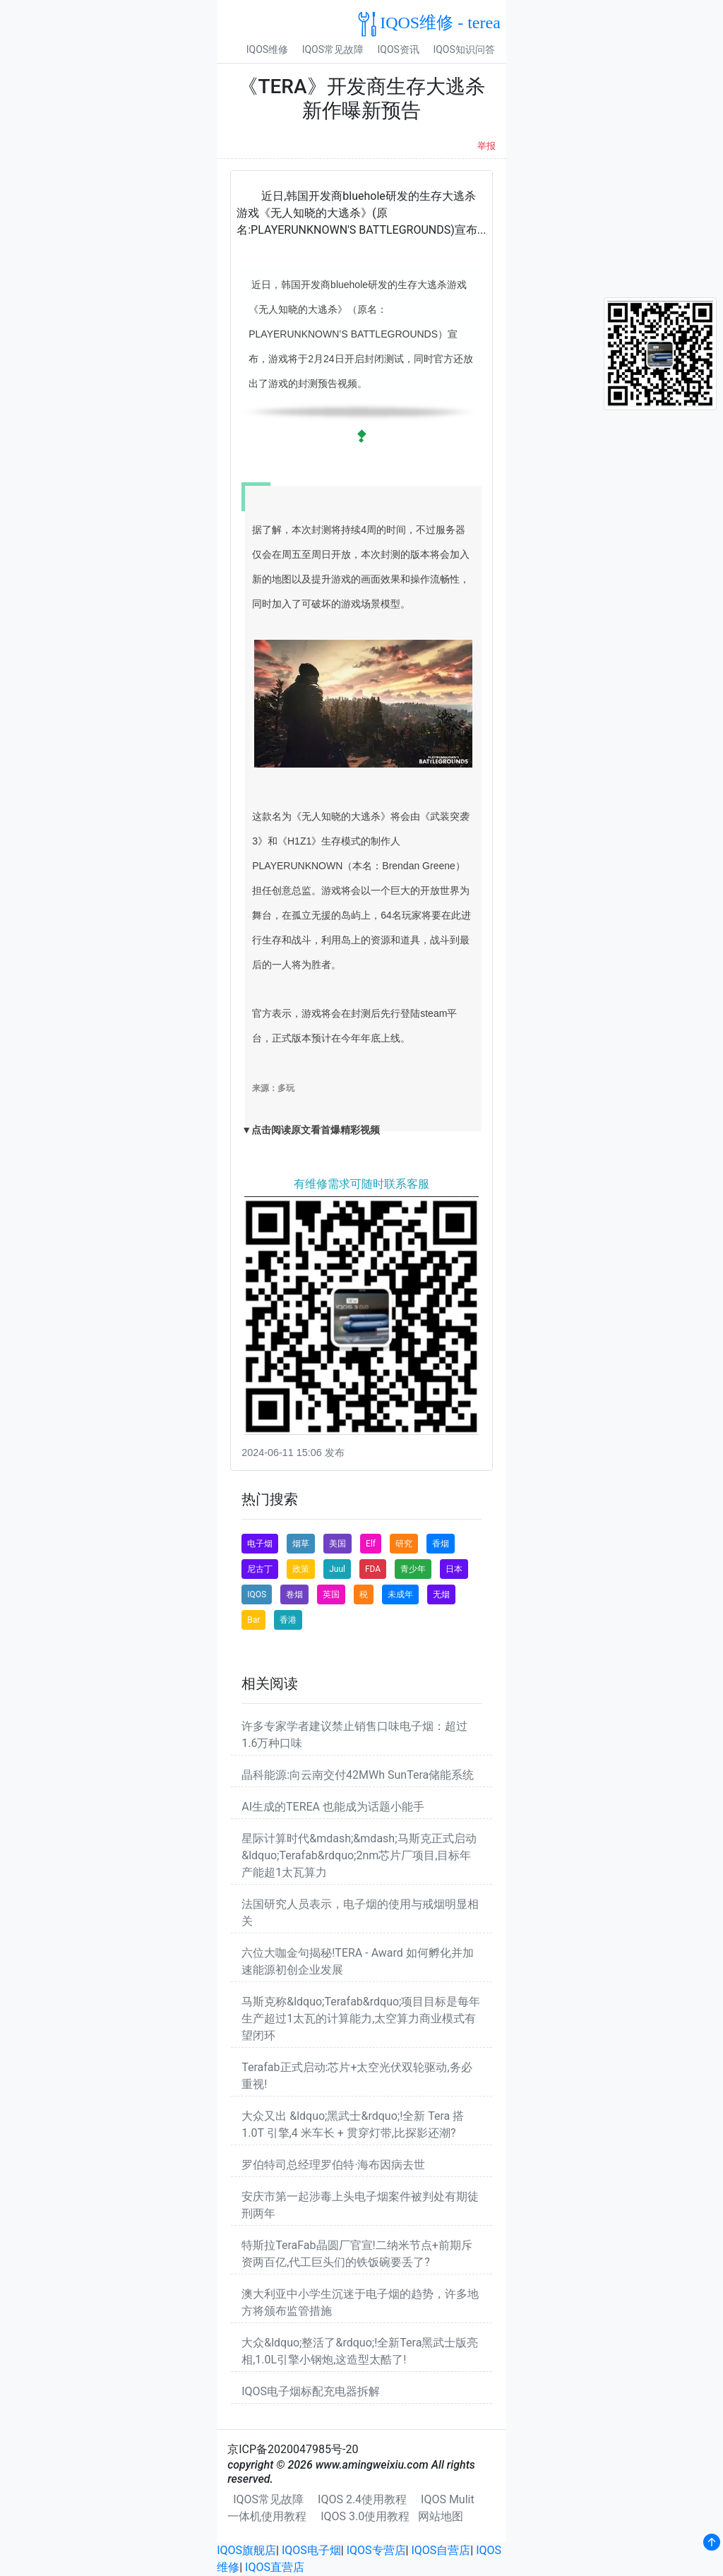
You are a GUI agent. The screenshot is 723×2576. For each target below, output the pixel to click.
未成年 (400, 1594)
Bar (253, 1620)
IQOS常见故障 (333, 49)
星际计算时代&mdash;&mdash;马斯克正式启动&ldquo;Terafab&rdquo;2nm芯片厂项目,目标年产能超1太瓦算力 (358, 1855)
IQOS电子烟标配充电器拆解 (310, 2391)
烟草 (300, 1544)
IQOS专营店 (376, 2550)
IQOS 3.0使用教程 (365, 2516)
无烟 (441, 1594)
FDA (373, 1569)
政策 (300, 1569)
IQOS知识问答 (463, 49)
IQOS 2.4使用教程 (362, 2499)
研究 (403, 1544)
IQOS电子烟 (311, 2550)
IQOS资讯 (398, 49)
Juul (337, 1569)
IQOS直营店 (274, 2567)
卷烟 (294, 1594)
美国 (337, 1544)
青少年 (413, 1569)
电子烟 (260, 1544)
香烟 (440, 1544)
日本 (454, 1569)
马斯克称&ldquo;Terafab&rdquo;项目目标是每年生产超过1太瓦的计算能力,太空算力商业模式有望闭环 (360, 2018)
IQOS (256, 1594)
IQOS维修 (267, 49)
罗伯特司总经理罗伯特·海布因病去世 (333, 2164)
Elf (371, 1544)
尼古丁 (260, 1569)
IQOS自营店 (440, 2550)
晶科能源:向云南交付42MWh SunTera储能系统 (357, 1775)
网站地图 (440, 2516)
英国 (331, 1594)
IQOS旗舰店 (246, 2550)
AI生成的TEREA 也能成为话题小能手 (332, 1806)
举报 (486, 146)
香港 (288, 1620)
